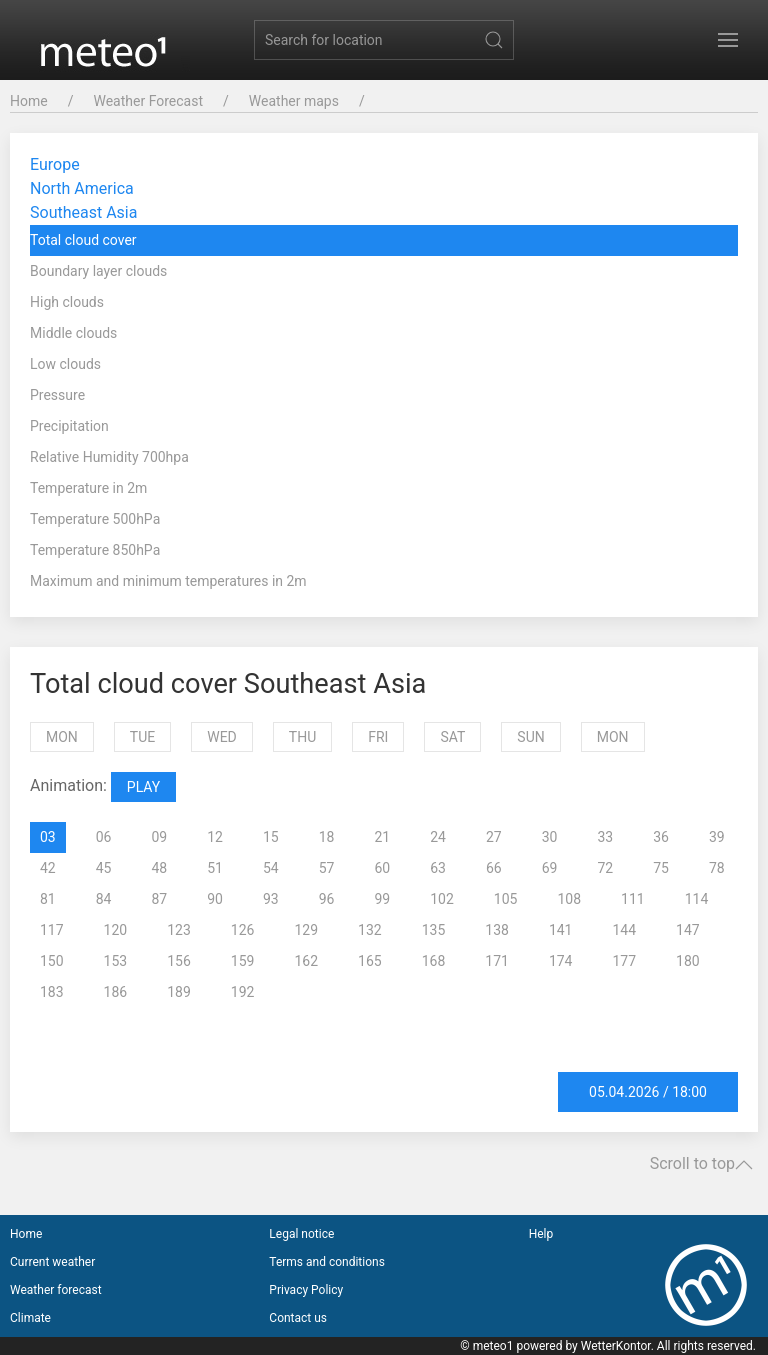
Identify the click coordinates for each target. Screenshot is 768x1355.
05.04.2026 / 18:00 (648, 1092)
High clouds (67, 302)
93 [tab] (271, 899)
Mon (62, 737)
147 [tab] (688, 930)
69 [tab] (550, 868)
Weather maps (294, 101)
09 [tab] (160, 837)
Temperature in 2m (88, 488)
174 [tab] (561, 961)
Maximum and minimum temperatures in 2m (168, 581)
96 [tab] (327, 899)
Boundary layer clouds (98, 271)
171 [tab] (497, 961)
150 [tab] (52, 961)
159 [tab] (243, 961)
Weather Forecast (148, 101)
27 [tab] (494, 837)
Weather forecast (56, 1290)
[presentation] (38, 837)
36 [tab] (661, 837)
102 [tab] (442, 899)
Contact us (298, 1318)
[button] (728, 40)
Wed (222, 737)
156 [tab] (179, 961)
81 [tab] (48, 899)
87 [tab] (160, 899)
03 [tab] (48, 837)
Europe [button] (55, 164)
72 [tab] (606, 868)
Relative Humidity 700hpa (109, 457)
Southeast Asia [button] (83, 212)
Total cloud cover (83, 240)
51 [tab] (215, 868)
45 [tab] (104, 868)
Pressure (57, 395)
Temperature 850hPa (95, 550)
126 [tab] (243, 930)
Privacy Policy (306, 1290)
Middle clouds (73, 333)
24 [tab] (438, 837)
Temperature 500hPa (95, 519)
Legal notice (301, 1234)
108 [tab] (569, 899)
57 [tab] (327, 868)
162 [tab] (306, 961)
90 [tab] (215, 899)
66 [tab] (494, 868)
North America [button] (82, 188)
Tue (142, 737)
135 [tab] (434, 930)
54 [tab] (271, 868)
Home (29, 101)
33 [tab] (606, 837)
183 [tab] (52, 992)
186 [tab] (116, 992)
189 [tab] (179, 992)
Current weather (52, 1262)
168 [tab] (434, 961)
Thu (302, 737)
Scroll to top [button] (701, 1164)
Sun (530, 737)
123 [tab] (179, 930)
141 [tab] (561, 930)
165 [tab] (370, 961)
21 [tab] (383, 837)
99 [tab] (383, 899)
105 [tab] (506, 899)
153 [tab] (116, 961)
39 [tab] (717, 837)
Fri (378, 737)
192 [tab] (243, 992)
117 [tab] (52, 930)
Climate (30, 1318)
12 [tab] (215, 837)
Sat (452, 737)
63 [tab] (438, 868)
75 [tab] (661, 868)
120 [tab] (116, 930)
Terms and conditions (327, 1262)
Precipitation (69, 426)
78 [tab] (717, 868)
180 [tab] (688, 961)
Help (541, 1234)
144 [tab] (624, 930)
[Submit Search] (494, 40)
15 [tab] (271, 837)
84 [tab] (104, 899)
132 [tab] (370, 930)
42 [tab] (48, 868)
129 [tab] (306, 930)
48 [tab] (160, 868)
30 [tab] (550, 837)
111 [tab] (633, 899)
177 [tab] (624, 961)
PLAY (143, 787)
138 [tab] (497, 930)
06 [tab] (104, 837)
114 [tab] (697, 899)
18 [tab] (327, 837)
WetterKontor (616, 1346)
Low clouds (65, 364)
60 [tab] (383, 868)
